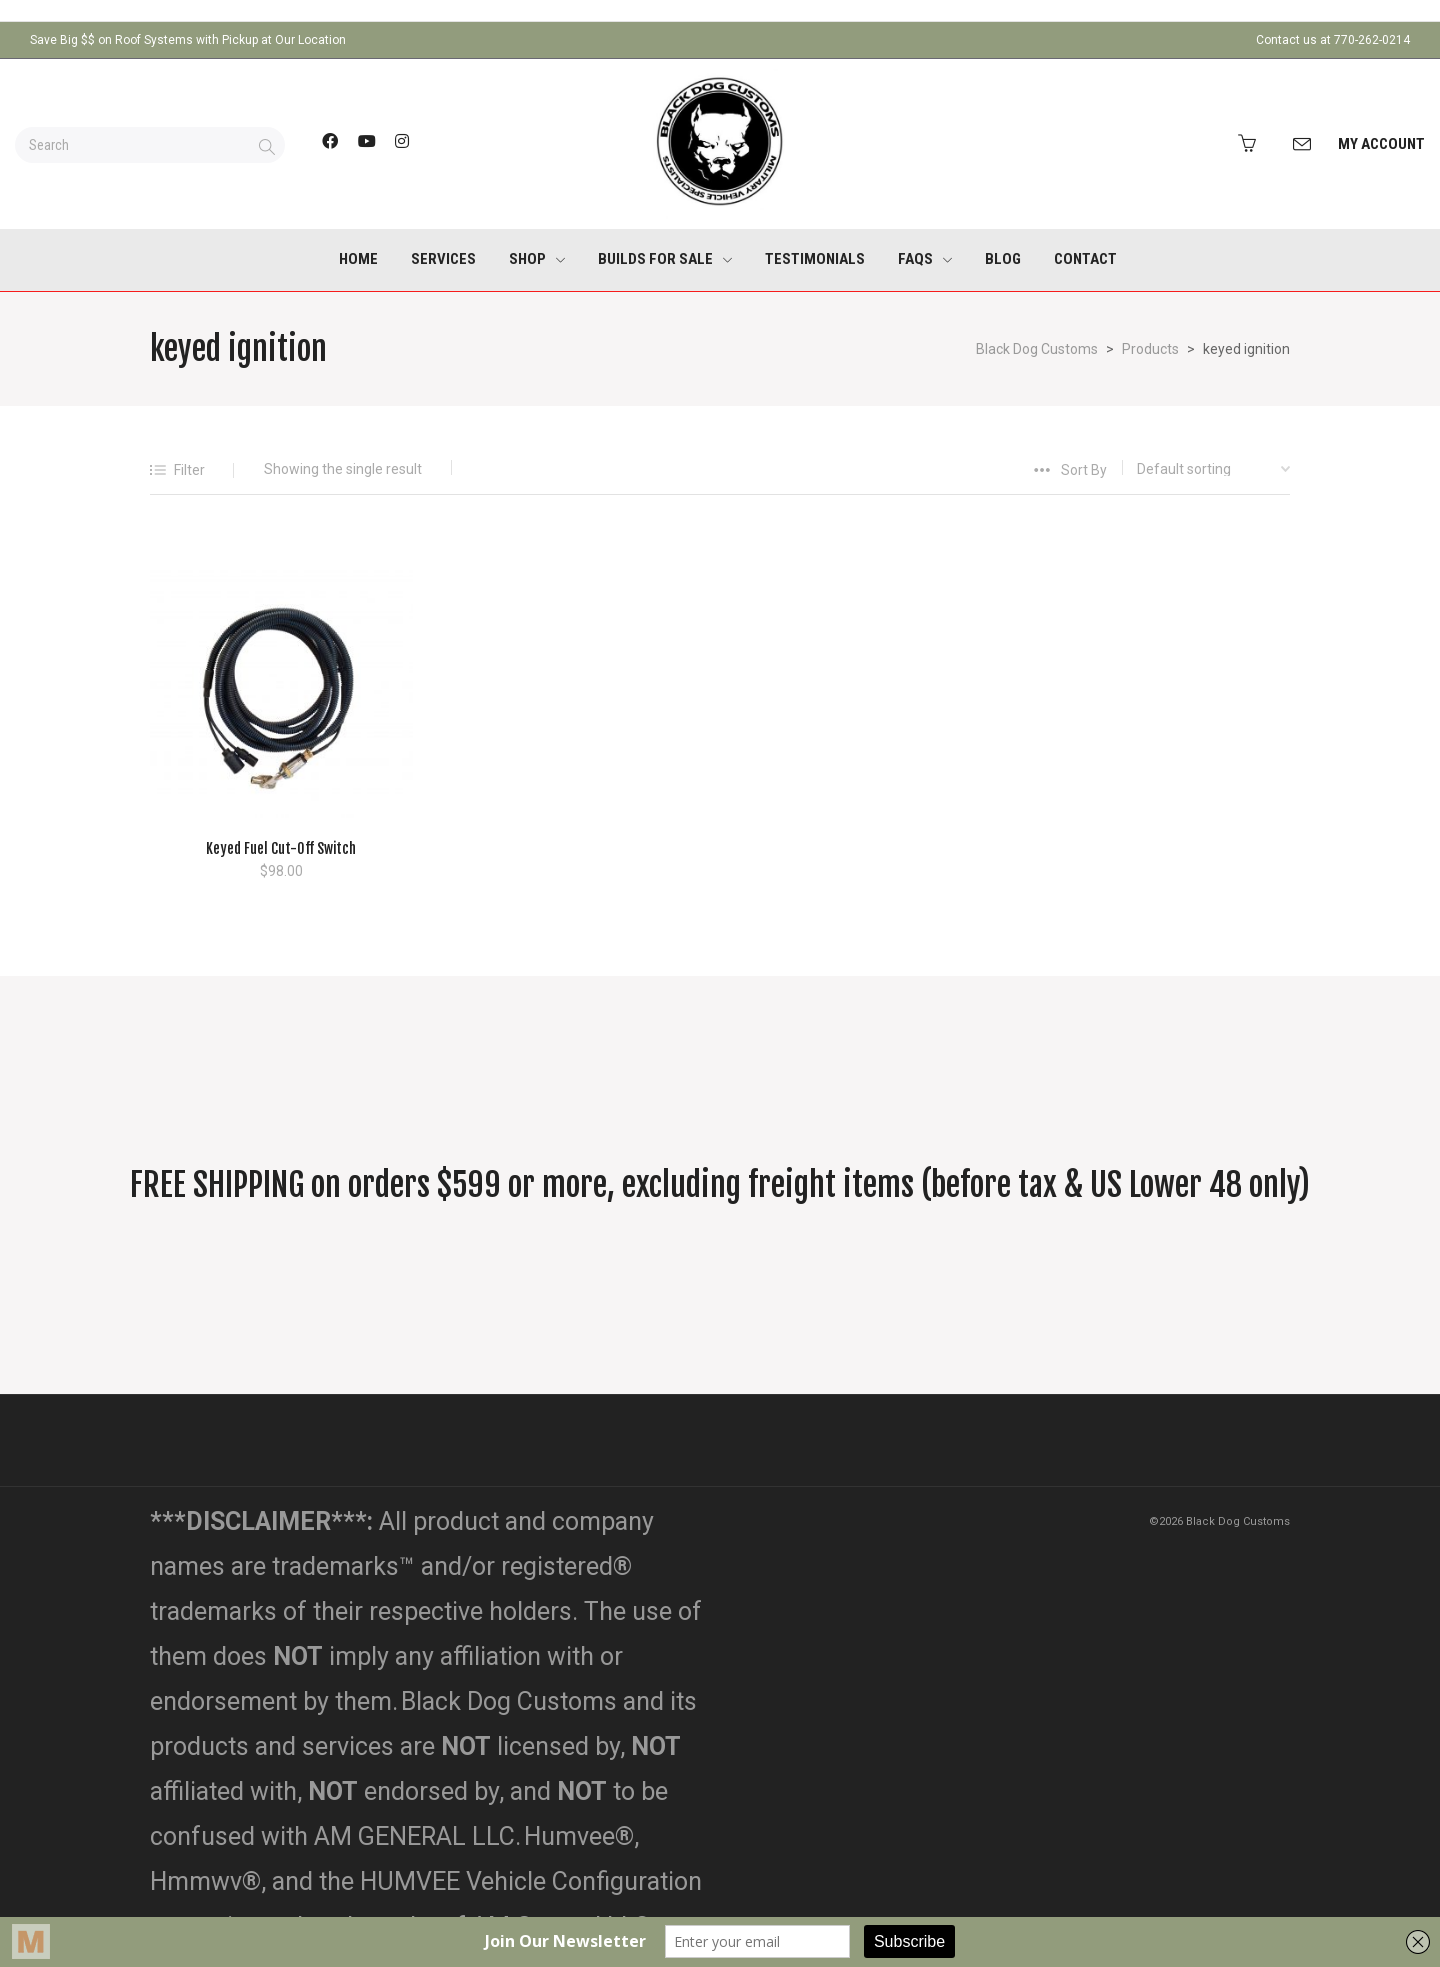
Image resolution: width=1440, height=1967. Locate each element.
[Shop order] (1198, 469)
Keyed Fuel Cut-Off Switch (281, 848)
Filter (189, 470)
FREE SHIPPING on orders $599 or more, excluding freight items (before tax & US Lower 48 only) (720, 1185)
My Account (1381, 144)
